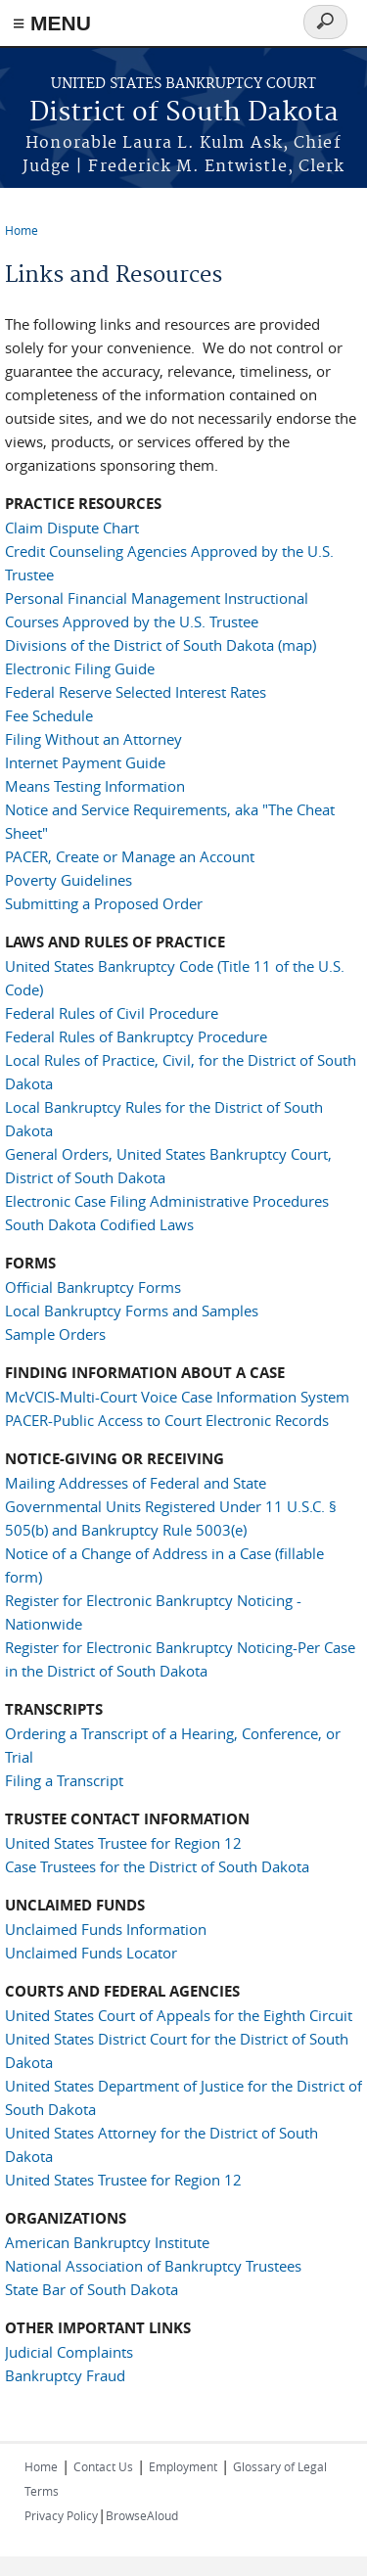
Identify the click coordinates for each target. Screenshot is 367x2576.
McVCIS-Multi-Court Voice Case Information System (177, 1396)
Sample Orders (55, 1334)
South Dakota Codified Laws (99, 1224)
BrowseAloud (142, 2515)
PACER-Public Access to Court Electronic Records (167, 1420)
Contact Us (103, 2466)
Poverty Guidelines (68, 880)
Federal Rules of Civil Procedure (111, 1013)
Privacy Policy (61, 2515)
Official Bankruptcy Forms (93, 1287)
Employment (183, 2466)
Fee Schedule (49, 715)
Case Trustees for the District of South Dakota (157, 1866)
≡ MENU (52, 23)
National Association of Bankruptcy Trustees (153, 2266)
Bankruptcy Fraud (65, 2375)
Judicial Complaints (69, 2352)
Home (21, 230)
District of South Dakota (184, 113)
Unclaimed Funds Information (105, 1929)
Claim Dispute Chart (72, 527)
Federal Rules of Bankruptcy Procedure (136, 1036)
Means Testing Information (95, 786)
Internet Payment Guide (85, 762)
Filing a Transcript (64, 1780)
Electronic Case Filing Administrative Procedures (167, 1201)
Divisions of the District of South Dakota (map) (160, 645)
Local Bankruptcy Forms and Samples (131, 1310)
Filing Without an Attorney (93, 739)
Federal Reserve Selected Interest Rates (135, 692)
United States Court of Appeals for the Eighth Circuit (178, 2015)
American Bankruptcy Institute (107, 2242)
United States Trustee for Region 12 (123, 1843)
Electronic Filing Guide (80, 668)
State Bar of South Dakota (91, 2289)
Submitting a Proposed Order (104, 903)
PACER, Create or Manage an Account (129, 856)
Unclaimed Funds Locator (91, 1952)
